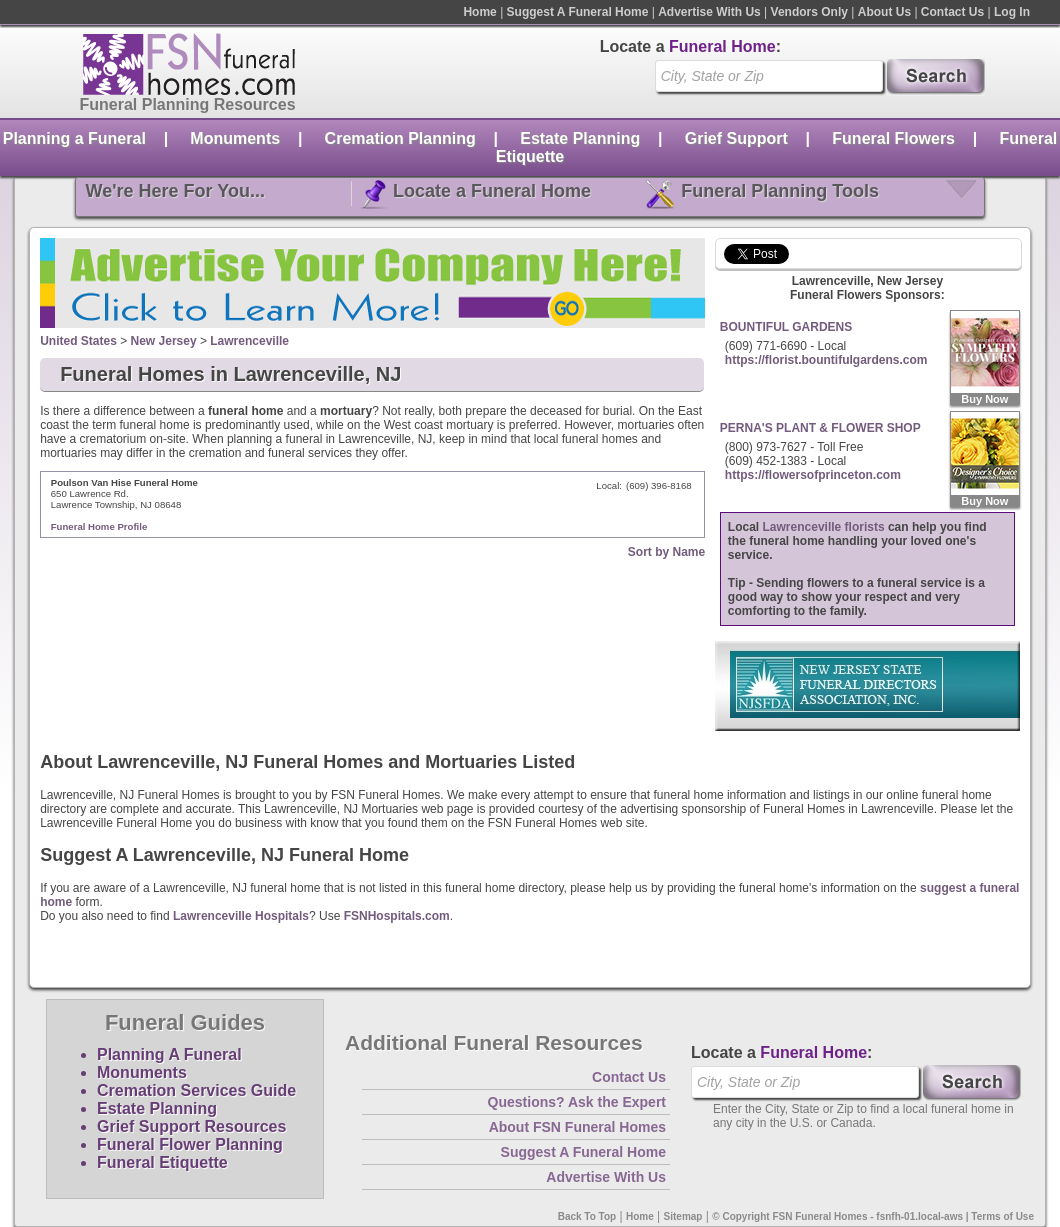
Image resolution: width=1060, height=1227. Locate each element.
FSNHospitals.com (397, 916)
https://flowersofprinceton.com (813, 475)
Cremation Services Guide (196, 1090)
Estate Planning (580, 138)
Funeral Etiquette (162, 1162)
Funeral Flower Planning (190, 1144)
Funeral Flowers (893, 138)
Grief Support (736, 138)
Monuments (235, 138)
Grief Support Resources (191, 1126)
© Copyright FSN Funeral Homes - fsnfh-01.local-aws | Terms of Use (873, 1216)
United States (78, 341)
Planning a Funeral (74, 138)
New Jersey (164, 341)
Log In (1012, 12)
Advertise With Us (709, 12)
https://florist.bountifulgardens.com (826, 360)
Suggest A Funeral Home (578, 12)
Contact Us (952, 12)
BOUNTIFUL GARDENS (786, 327)
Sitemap (683, 1216)
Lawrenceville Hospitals (241, 916)
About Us (884, 12)
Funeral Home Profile (99, 526)
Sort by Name (666, 552)
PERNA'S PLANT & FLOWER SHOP (820, 428)
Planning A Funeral (169, 1054)
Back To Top (587, 1216)
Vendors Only (809, 12)
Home (479, 12)
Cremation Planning (400, 138)
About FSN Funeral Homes (577, 1127)
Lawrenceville (249, 341)
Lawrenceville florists (824, 527)
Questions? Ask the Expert (577, 1102)
